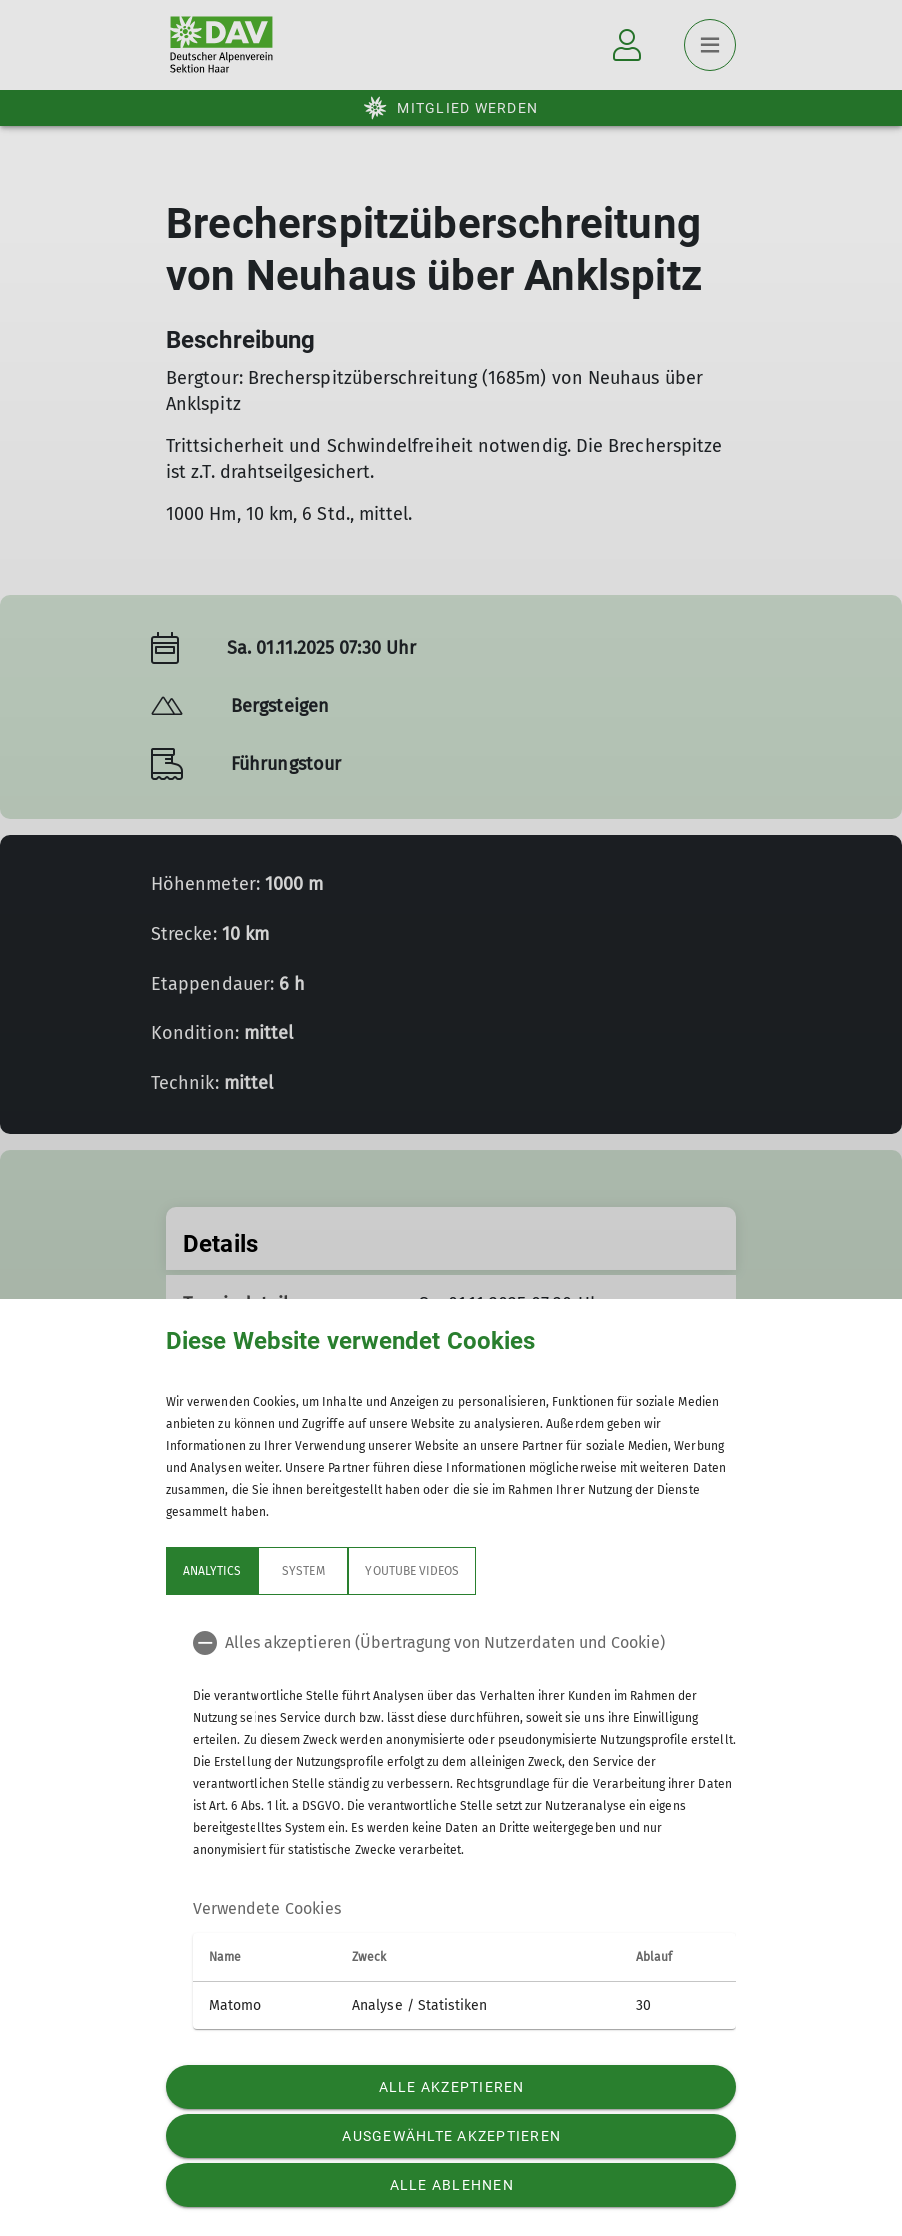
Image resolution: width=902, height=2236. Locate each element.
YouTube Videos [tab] (412, 1571)
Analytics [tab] (212, 1571)
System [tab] (303, 1571)
